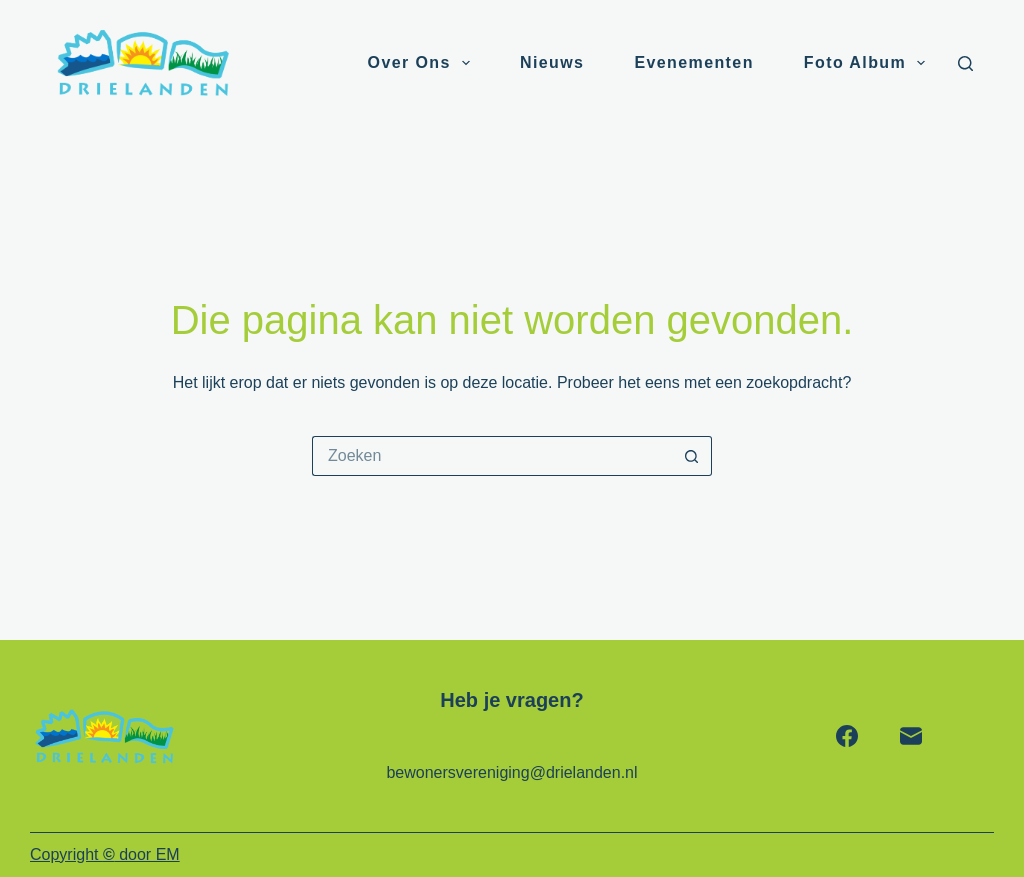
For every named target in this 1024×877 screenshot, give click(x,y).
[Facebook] (847, 736)
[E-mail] (911, 736)
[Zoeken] (965, 63)
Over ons (423, 63)
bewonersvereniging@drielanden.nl (511, 772)
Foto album (868, 63)
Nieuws (552, 62)
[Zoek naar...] (492, 456)
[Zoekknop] (692, 456)
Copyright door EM (105, 854)
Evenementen (693, 62)
